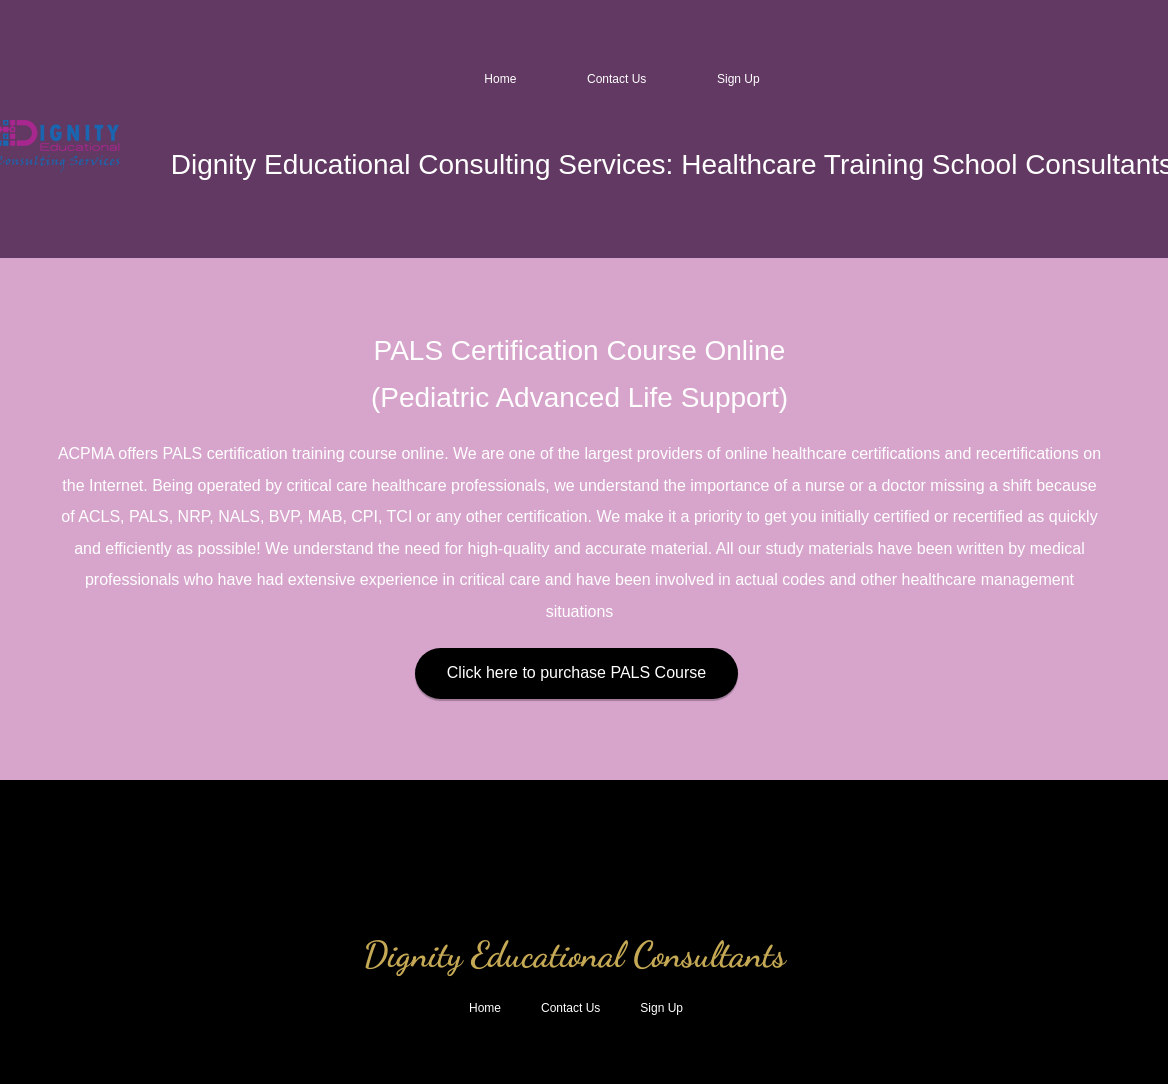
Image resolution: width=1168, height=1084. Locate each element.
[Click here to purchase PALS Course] (576, 673)
